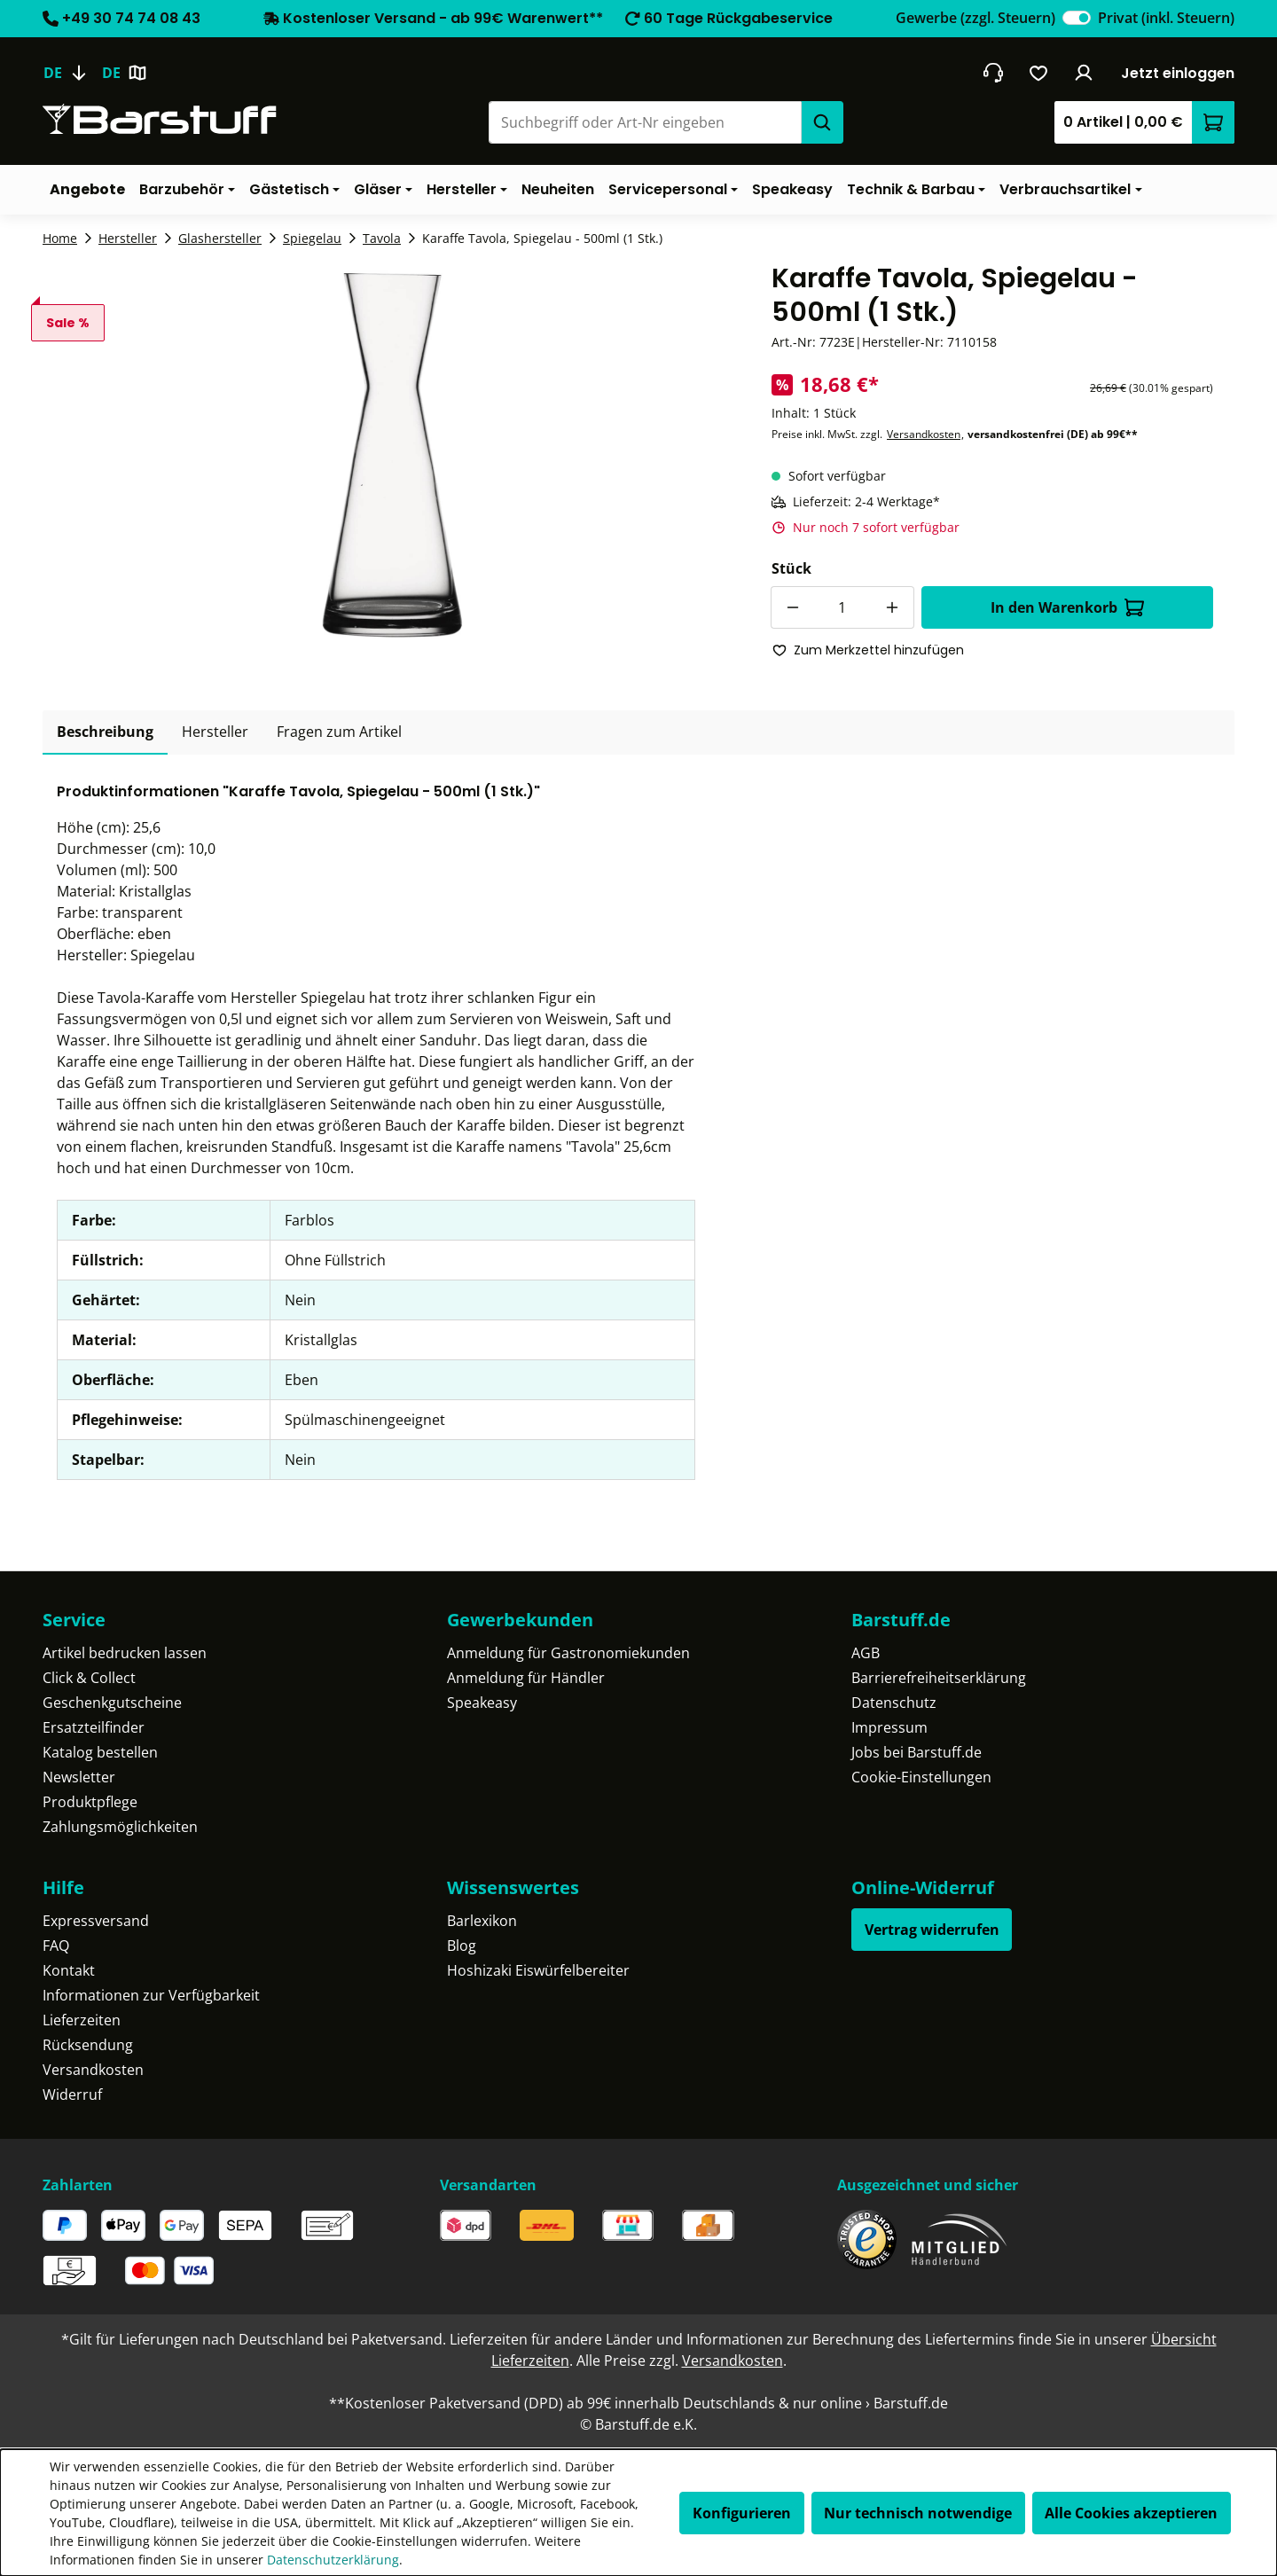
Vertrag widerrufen (932, 1929)
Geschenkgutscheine (112, 1702)
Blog (461, 1945)
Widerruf (72, 2094)
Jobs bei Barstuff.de (916, 1752)
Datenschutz (893, 1702)
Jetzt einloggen (1177, 73)
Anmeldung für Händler (526, 1677)
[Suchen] (822, 122)
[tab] (105, 732)
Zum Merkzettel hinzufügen (868, 650)
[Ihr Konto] (1084, 72)
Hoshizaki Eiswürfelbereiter (538, 1970)
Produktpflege (90, 1802)
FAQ (56, 1945)
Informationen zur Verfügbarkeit (151, 1995)
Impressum (889, 1727)
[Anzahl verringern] (792, 607)
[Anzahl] (842, 607)
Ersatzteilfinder (94, 1727)
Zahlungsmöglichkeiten (120, 1826)
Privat (1166, 17)
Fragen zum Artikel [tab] (339, 731)
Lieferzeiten (82, 2020)
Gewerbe (975, 17)
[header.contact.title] (992, 72)
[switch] (1076, 18)
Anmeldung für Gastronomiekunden (568, 1653)
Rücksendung (88, 2045)
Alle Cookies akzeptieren (1131, 2513)
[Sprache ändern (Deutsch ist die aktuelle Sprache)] (72, 72)
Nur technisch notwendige (918, 2513)
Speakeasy (482, 1702)
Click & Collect (89, 1677)
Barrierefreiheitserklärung (938, 1677)
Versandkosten (923, 434)
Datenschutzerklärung (333, 2559)
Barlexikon (482, 1920)
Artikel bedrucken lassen (125, 1653)
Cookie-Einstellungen (921, 1777)
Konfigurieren (742, 2513)
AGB (865, 1653)
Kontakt (69, 1970)
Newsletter (79, 1777)
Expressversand (96, 1920)
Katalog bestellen (100, 1752)
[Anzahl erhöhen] (893, 607)
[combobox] (645, 122)
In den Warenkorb (1067, 607)
